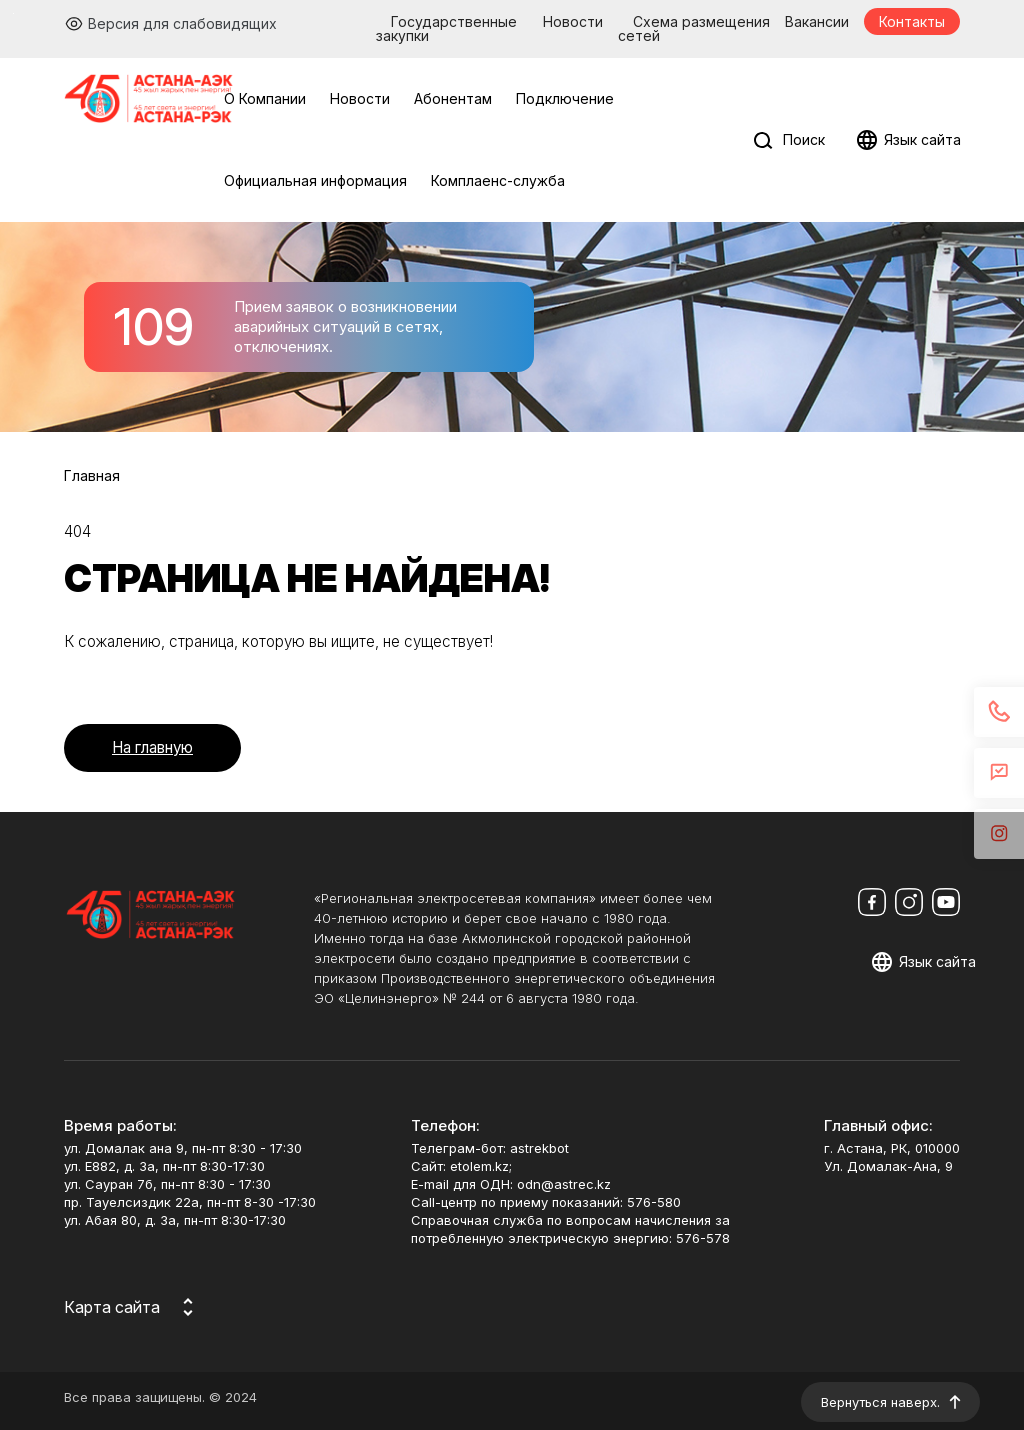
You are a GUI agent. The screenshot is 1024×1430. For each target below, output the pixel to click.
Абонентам (453, 98)
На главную (152, 747)
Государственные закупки (446, 28)
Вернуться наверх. (880, 1402)
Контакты (912, 21)
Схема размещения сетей (694, 28)
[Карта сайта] (132, 1307)
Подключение (565, 98)
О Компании (265, 98)
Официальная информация (315, 180)
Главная (92, 475)
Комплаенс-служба (498, 180)
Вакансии (817, 21)
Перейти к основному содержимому (13, 13)
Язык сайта (922, 139)
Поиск (804, 139)
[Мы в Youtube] (946, 902)
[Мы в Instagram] (909, 902)
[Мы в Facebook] (872, 902)
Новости (573, 21)
